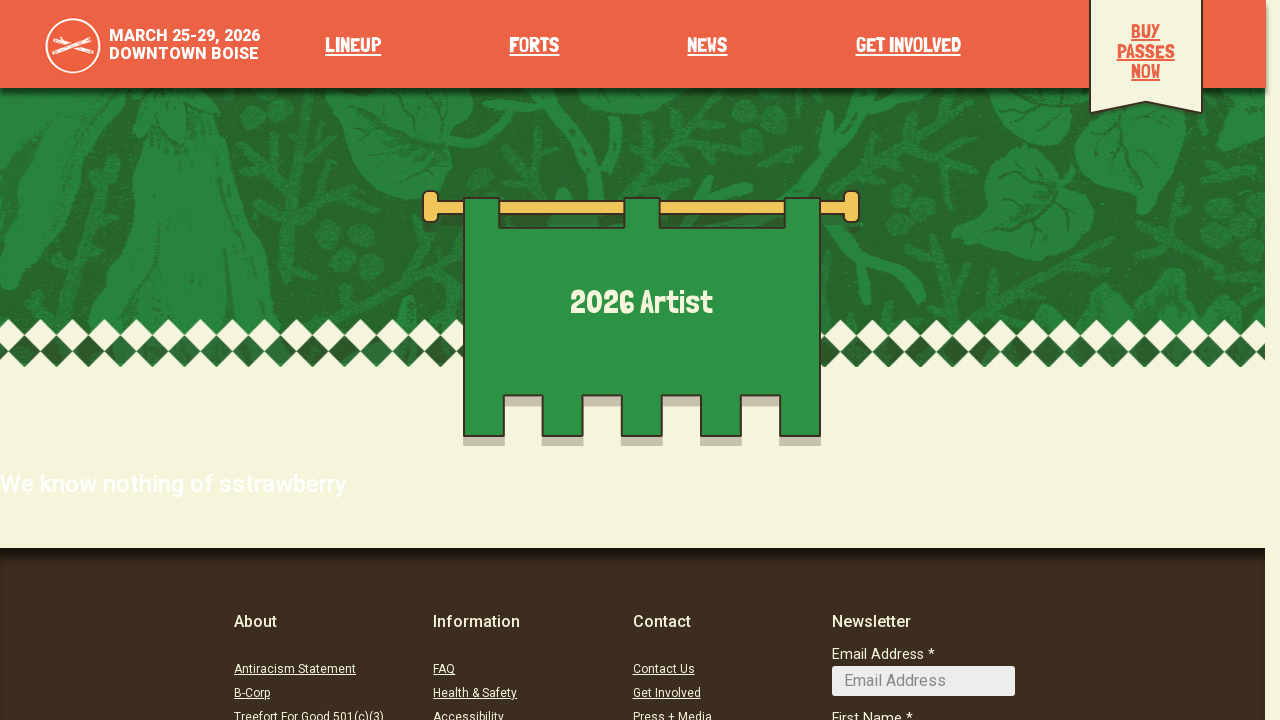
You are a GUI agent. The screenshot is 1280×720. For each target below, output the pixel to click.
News (707, 45)
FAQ (444, 669)
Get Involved (908, 45)
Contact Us (664, 669)
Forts (534, 45)
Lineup (353, 45)
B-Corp (252, 693)
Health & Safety (475, 693)
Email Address (878, 654)
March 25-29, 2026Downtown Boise (184, 44)
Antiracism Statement (295, 669)
